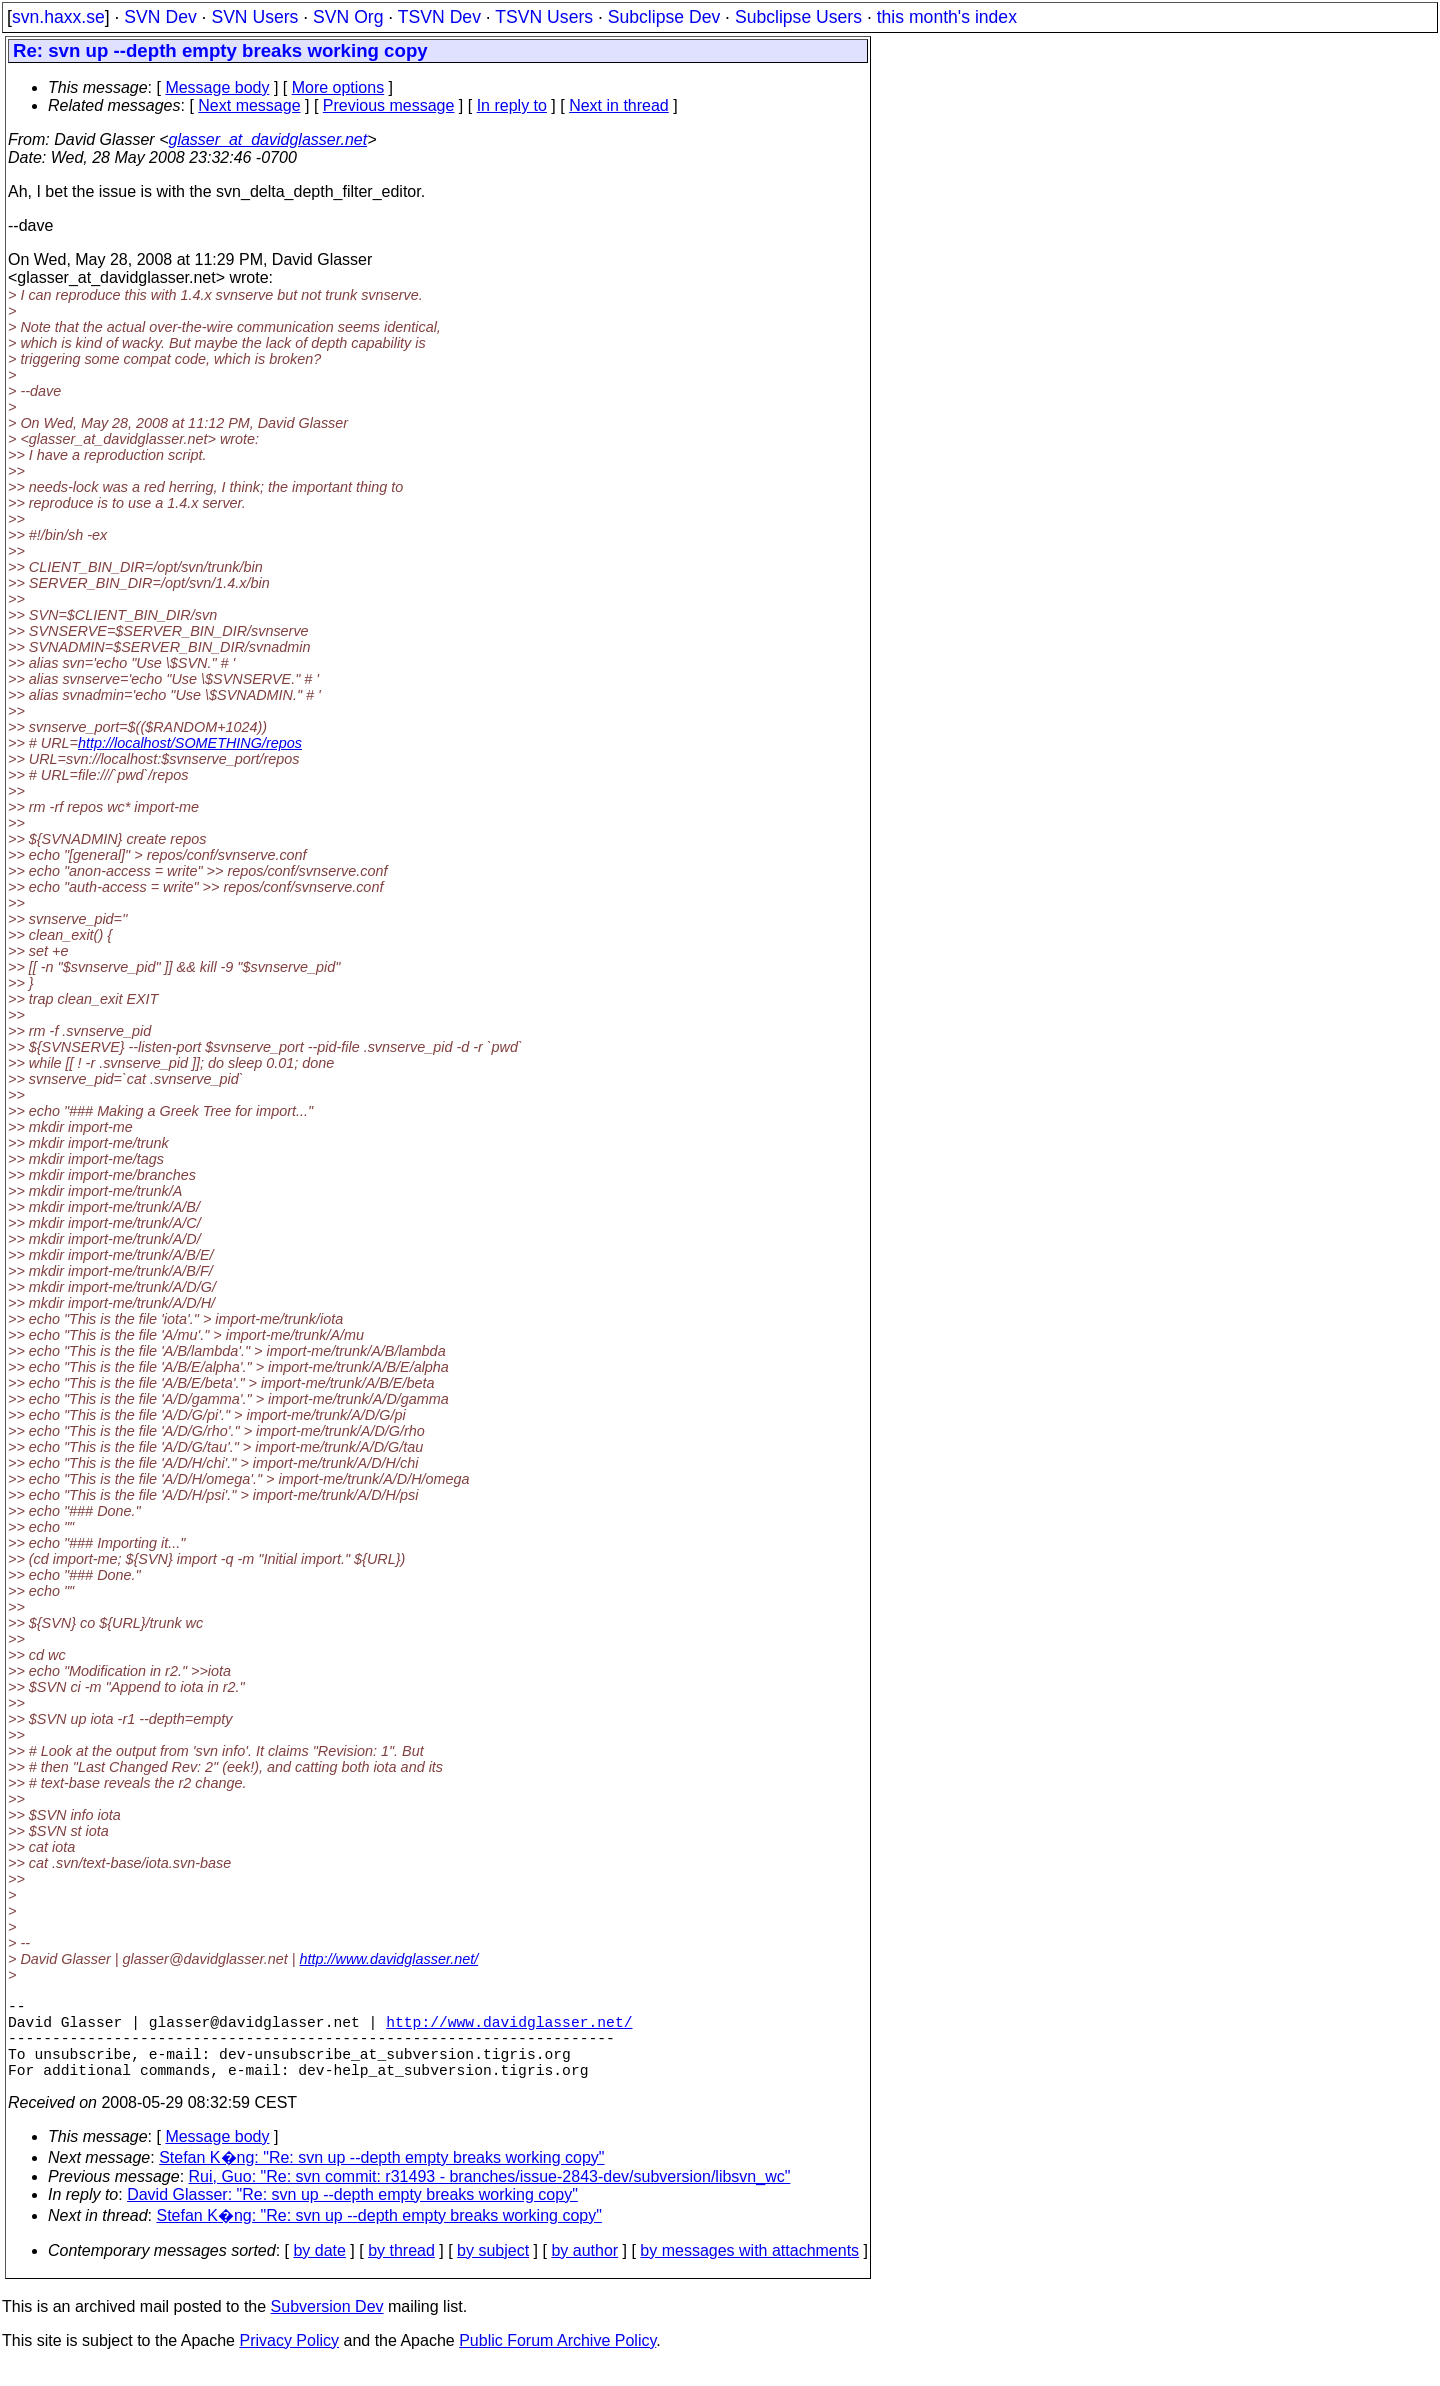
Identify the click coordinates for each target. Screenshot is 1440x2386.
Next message (249, 105)
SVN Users (254, 17)
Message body (217, 87)
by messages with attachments (749, 2270)
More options (338, 87)
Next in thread (619, 105)
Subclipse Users (798, 17)
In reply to (512, 105)
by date (319, 2270)
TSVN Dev (439, 17)
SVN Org (348, 17)
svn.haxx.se (58, 17)
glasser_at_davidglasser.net (267, 139)
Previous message (389, 105)
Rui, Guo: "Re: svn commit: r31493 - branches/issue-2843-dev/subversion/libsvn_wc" (490, 2196)
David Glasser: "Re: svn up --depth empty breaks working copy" (352, 2214)
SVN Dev (160, 17)
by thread (401, 2270)
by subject (493, 2270)
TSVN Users (544, 17)
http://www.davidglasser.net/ (389, 1959)
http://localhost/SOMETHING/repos (190, 743)
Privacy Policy (289, 2360)
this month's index (947, 17)
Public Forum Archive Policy (557, 2360)
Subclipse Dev (664, 17)
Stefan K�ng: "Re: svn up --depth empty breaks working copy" (381, 2177)
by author (584, 2270)
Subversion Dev (327, 2326)
